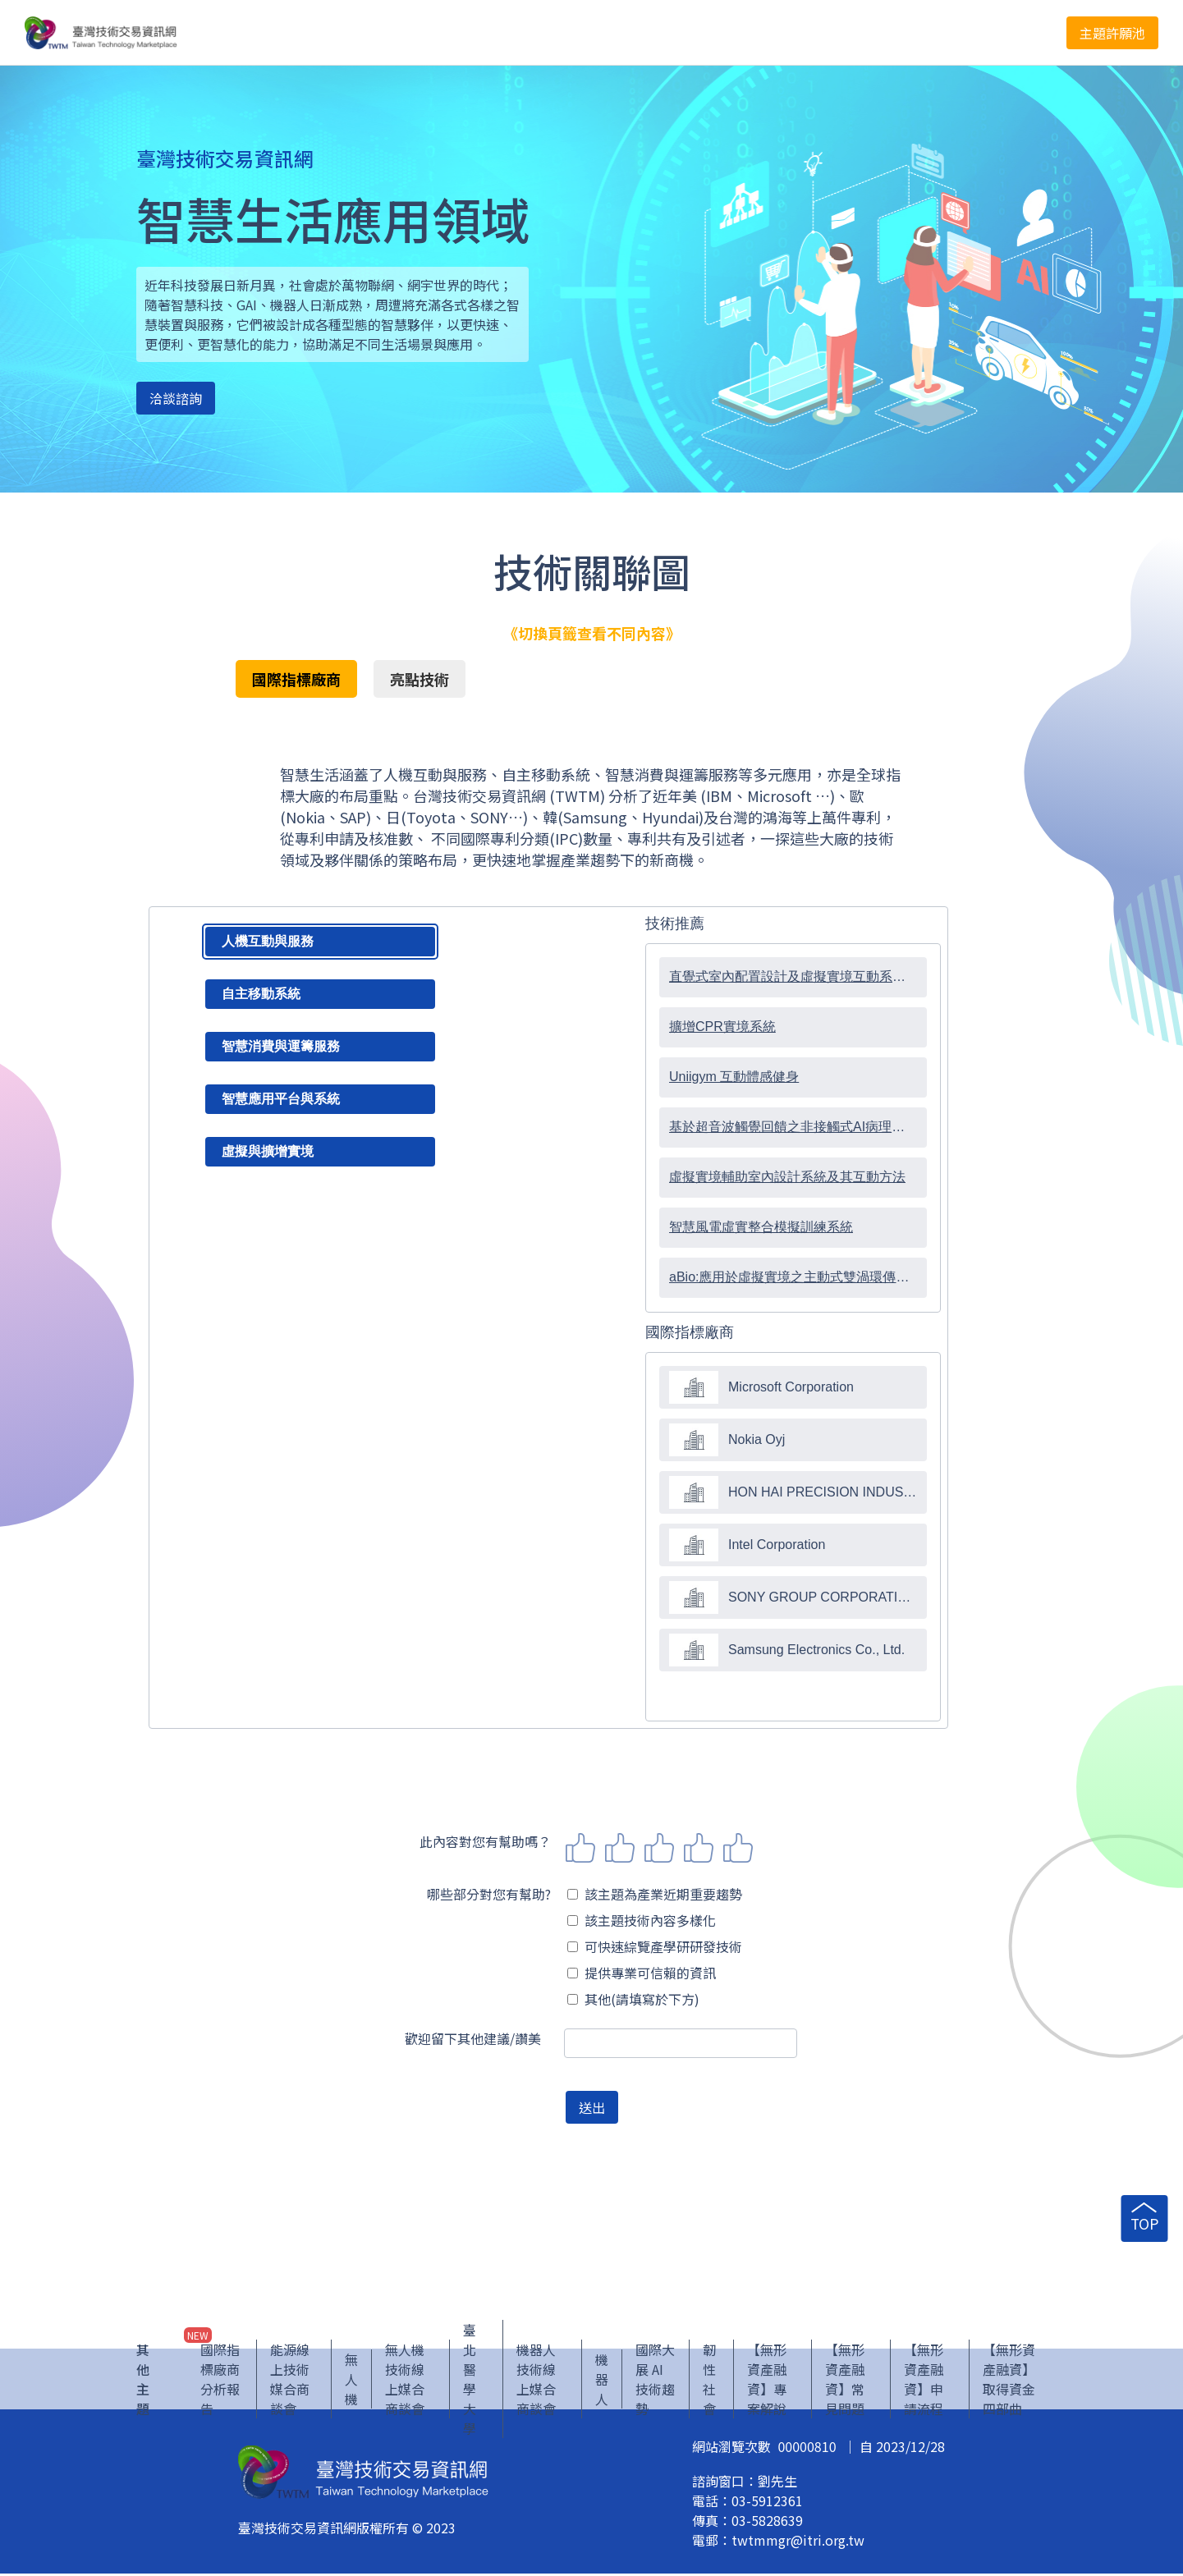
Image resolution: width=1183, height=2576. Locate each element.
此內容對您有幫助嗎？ (485, 1841)
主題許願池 (1112, 33)
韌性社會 (709, 2381)
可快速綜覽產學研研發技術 (654, 1946)
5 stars (738, 1847)
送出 (592, 2107)
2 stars (619, 1847)
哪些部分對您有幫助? (489, 1894)
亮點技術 (419, 679)
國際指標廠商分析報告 (220, 2381)
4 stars (698, 1847)
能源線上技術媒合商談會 (290, 2381)
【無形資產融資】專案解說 (766, 2381)
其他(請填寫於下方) (633, 1999)
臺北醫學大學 (469, 2381)
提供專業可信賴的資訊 (641, 1972)
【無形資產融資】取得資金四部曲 (1009, 2381)
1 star (580, 1847)
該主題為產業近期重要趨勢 (654, 1894)
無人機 (351, 2381)
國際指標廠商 (296, 679)
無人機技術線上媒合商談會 (404, 2381)
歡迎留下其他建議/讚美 (473, 2038)
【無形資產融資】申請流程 (923, 2381)
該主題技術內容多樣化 (641, 1920)
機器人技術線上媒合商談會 (536, 2381)
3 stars (659, 1847)
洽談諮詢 (175, 398)
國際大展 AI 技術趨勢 (655, 2381)
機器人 (601, 2381)
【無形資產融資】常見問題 (844, 2381)
